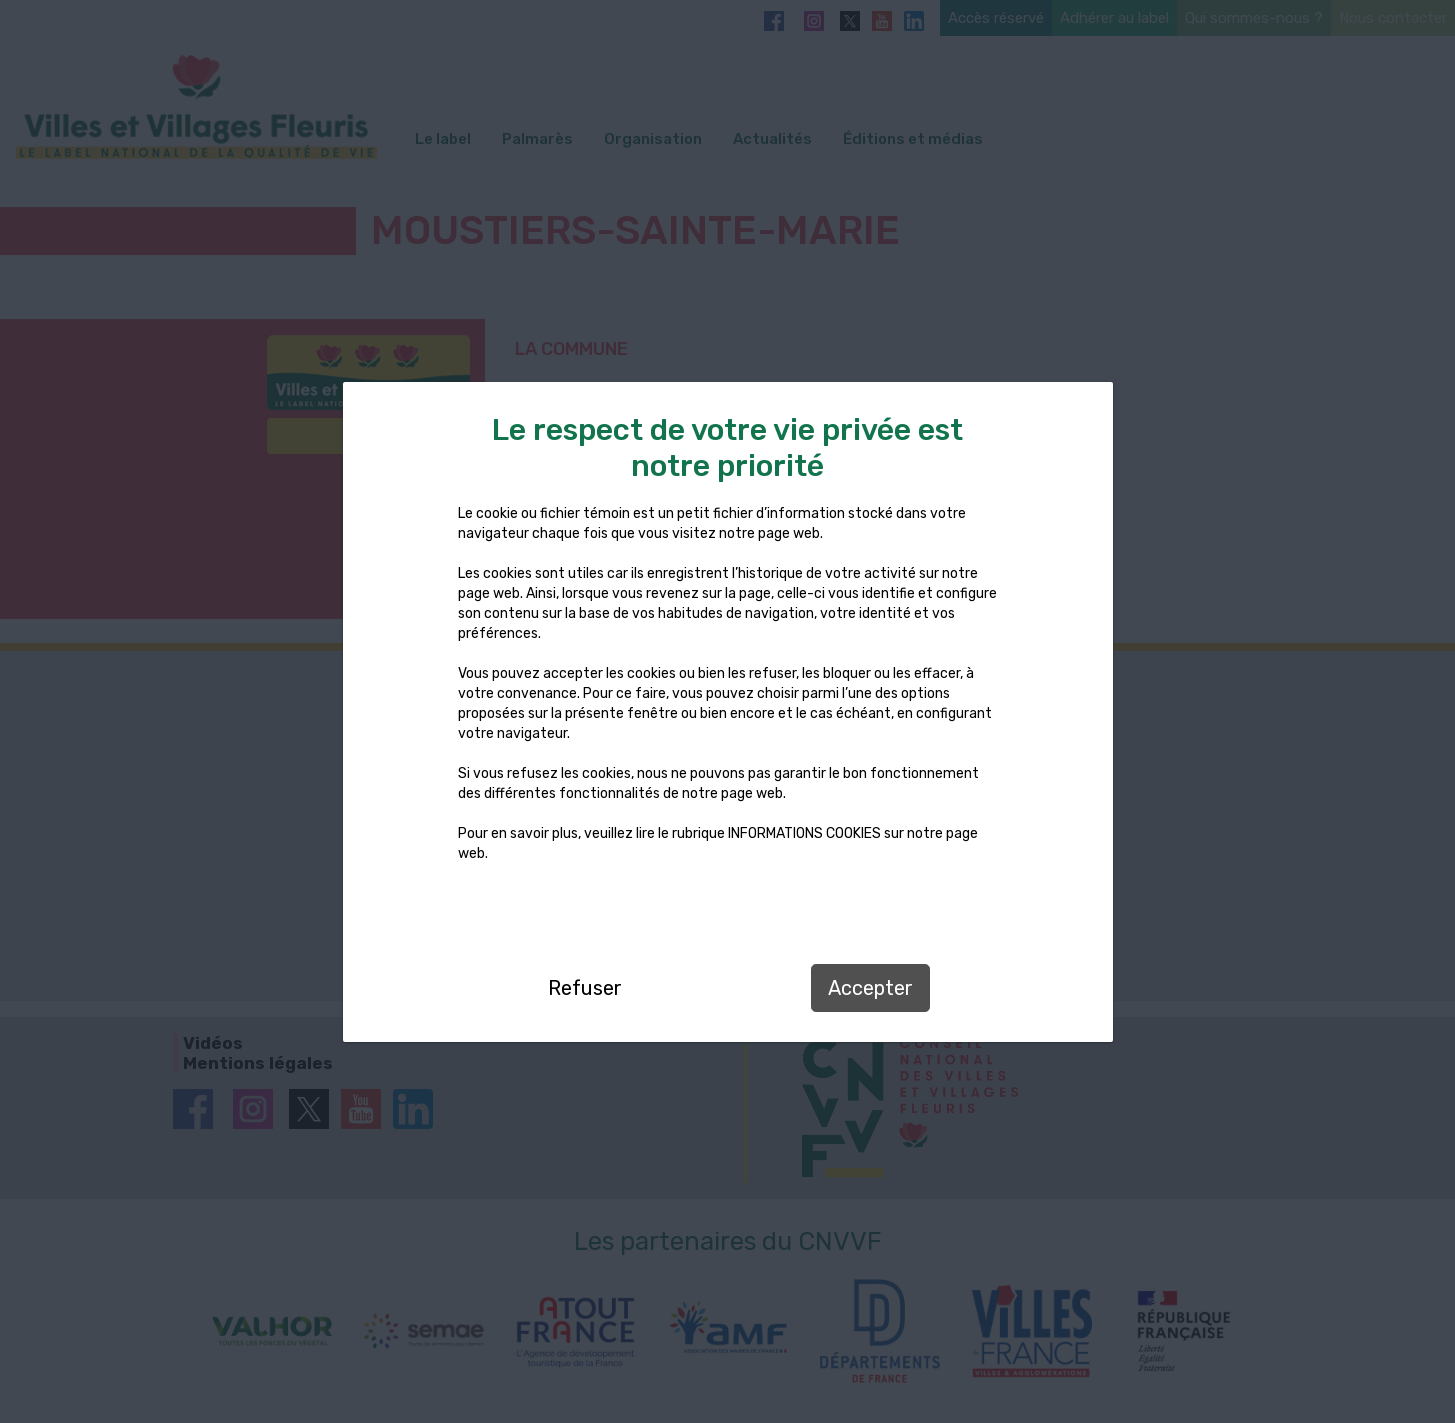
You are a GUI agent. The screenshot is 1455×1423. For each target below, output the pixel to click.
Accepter (870, 988)
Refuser (585, 988)
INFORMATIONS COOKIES (804, 833)
